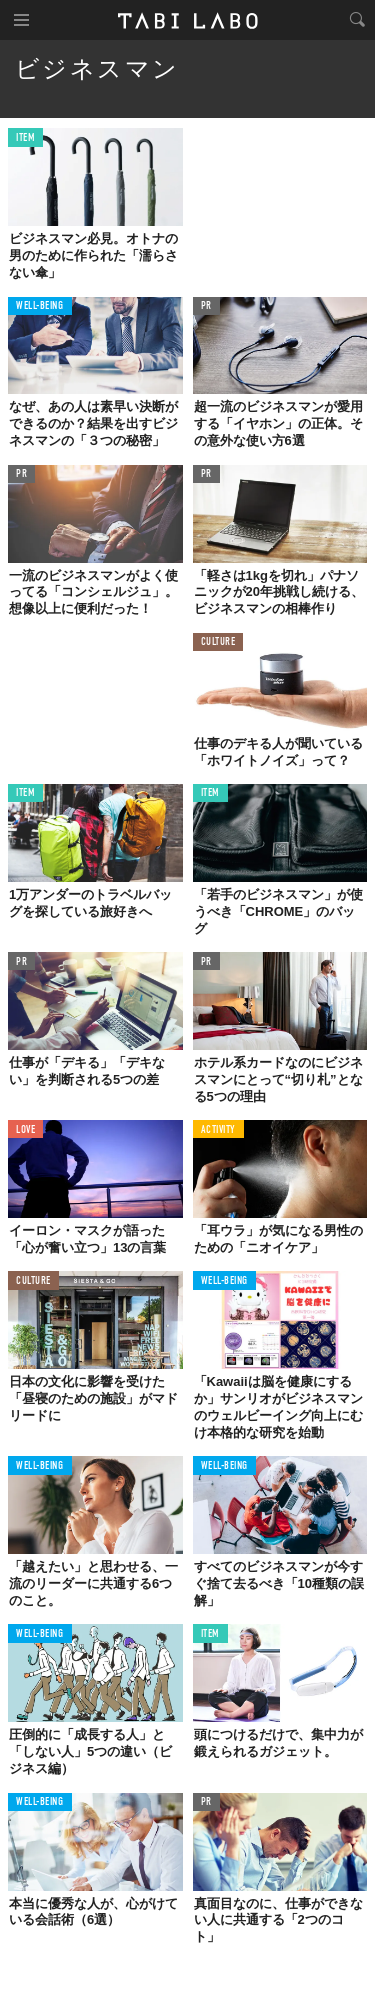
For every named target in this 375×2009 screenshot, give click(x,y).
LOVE (25, 1130)
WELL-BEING (40, 306)
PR (206, 306)
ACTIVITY (218, 1130)
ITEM (25, 138)
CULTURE (218, 642)
